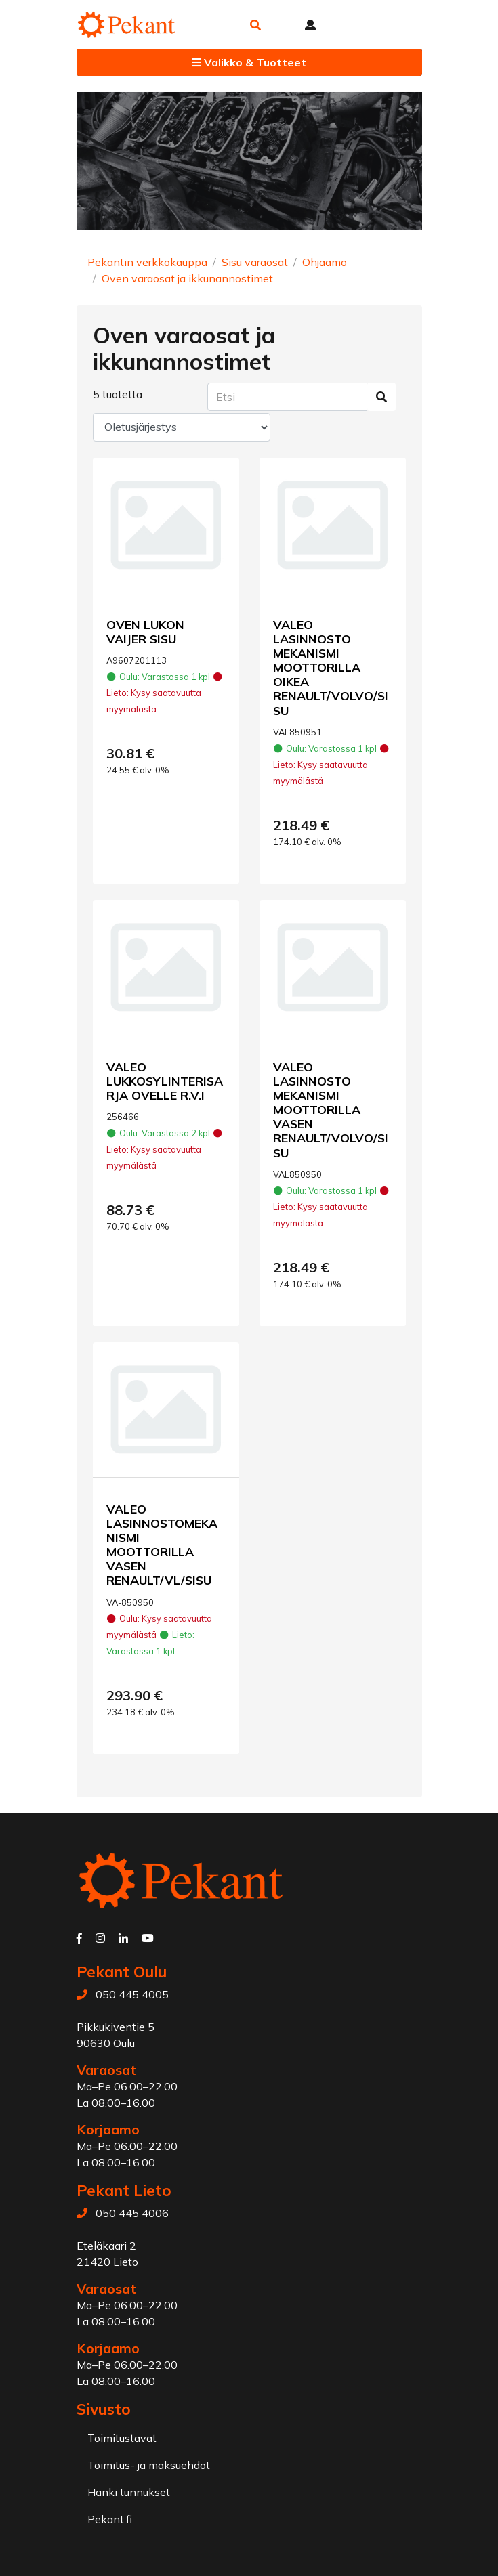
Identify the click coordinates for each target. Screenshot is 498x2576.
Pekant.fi (109, 2519)
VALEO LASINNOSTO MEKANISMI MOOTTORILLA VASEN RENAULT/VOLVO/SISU (330, 1109)
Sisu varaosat (255, 262)
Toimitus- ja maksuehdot (148, 2465)
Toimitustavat (122, 2438)
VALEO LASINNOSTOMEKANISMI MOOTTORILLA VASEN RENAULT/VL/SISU (161, 1544)
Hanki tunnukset (128, 2492)
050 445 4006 (132, 2213)
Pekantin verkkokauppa (147, 262)
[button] (255, 25)
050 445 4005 (132, 1994)
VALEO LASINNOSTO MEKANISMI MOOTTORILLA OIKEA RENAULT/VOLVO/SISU (330, 667)
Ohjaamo (324, 262)
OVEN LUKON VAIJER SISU (145, 631)
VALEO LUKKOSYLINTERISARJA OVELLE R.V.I (164, 1080)
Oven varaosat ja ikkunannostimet (187, 278)
